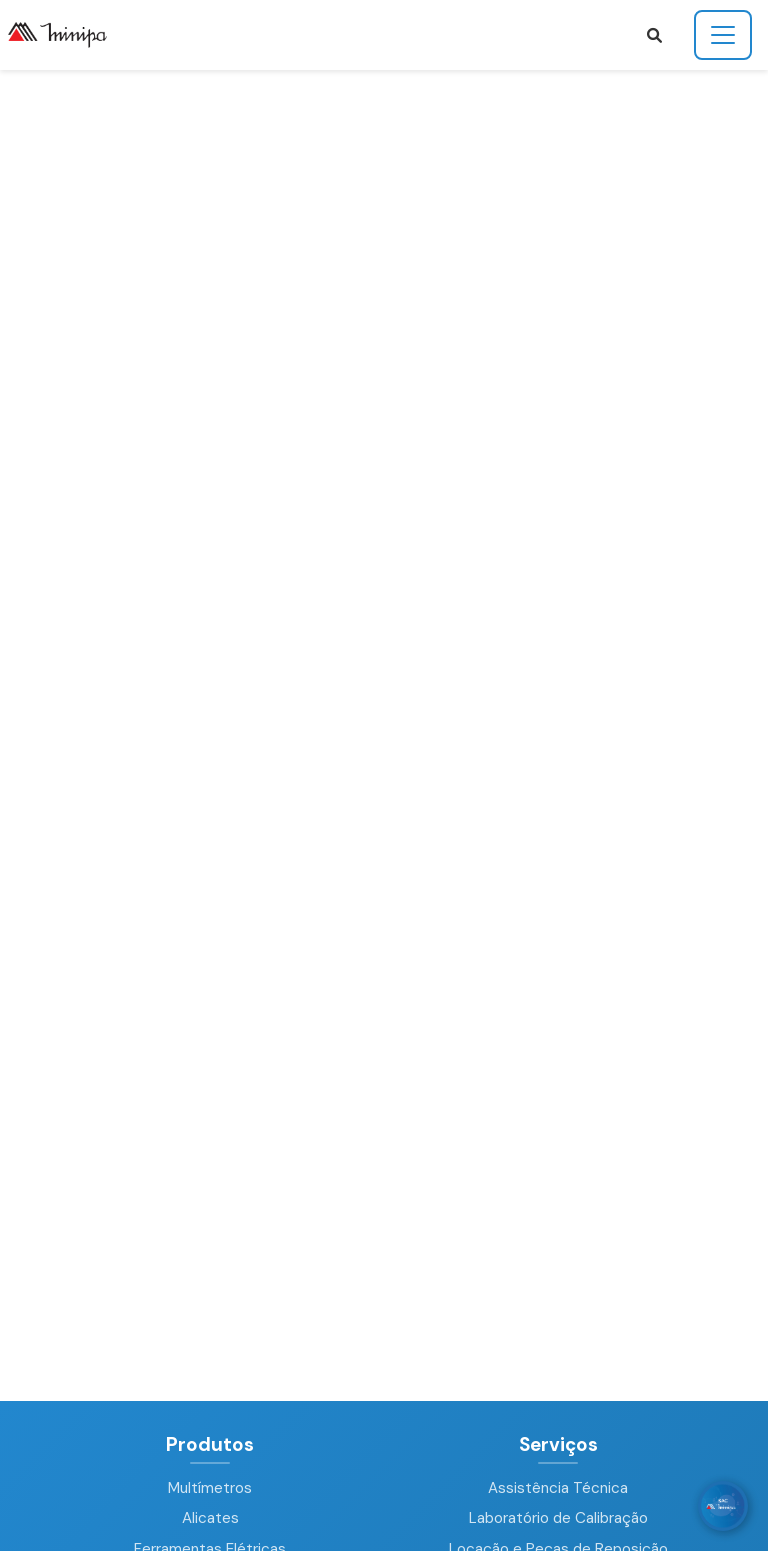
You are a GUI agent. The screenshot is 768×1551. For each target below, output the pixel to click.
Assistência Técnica (558, 1488)
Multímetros (210, 1488)
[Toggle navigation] (723, 35)
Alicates (210, 1518)
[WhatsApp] (723, 1506)
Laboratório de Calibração (558, 1518)
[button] (654, 35)
